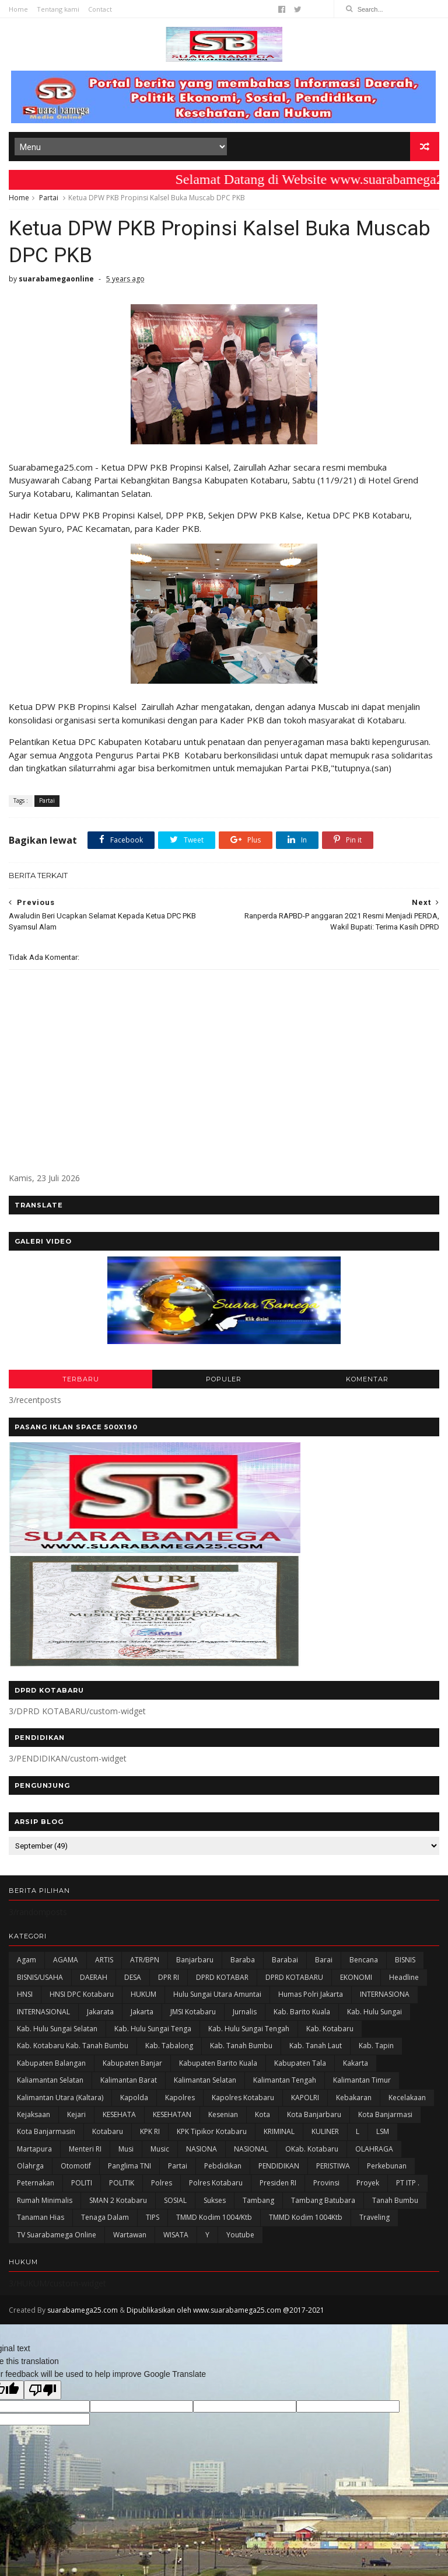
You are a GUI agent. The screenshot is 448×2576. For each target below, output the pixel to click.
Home (18, 9)
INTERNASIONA (385, 1994)
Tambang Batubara (323, 2200)
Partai (48, 198)
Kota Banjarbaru (314, 2114)
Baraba (242, 1960)
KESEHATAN (172, 2114)
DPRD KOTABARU (294, 1977)
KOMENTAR (367, 1379)
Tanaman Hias (40, 2217)
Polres (161, 2183)
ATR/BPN (144, 1960)
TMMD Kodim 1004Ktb (305, 2217)
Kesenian (223, 2114)
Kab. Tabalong (169, 2046)
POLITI (81, 2183)
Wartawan (129, 2235)
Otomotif (76, 2166)
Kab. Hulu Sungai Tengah (248, 2029)
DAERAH (93, 1977)
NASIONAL (251, 2149)
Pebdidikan (223, 2166)
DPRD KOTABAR (222, 1977)
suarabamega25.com (82, 2310)
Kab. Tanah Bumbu (241, 2046)
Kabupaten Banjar (132, 2063)
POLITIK (121, 2183)
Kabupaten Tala (300, 2063)
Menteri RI (85, 2149)
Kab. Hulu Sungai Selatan (57, 2029)
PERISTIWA (333, 2166)
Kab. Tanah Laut (315, 2046)
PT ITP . (407, 2183)
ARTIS (104, 1960)
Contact (100, 9)
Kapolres (180, 2097)
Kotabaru (107, 2131)
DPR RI (168, 1977)
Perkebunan (387, 2166)
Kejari (76, 2114)
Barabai (285, 1960)
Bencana (363, 1960)
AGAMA (65, 1960)
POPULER (224, 1379)
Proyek (367, 2183)
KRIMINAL (279, 2131)
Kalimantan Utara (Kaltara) (60, 2097)
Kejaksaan (33, 2114)
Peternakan (35, 2183)
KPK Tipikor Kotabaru (212, 2131)
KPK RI (150, 2131)
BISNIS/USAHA (40, 1977)
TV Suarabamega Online (56, 2235)
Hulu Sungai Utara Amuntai (217, 1994)
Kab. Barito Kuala (302, 2012)
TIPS (152, 2217)
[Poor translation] (42, 2390)
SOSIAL (175, 2200)
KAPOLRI (305, 2097)
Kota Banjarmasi (385, 2114)
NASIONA (201, 2149)
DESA (132, 1977)
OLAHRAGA (374, 2149)
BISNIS (405, 1960)
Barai (323, 1960)
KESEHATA (119, 2114)
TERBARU (80, 1379)
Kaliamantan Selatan (50, 2080)
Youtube (240, 2235)
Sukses (215, 2200)
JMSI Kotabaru (193, 2012)
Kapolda (134, 2097)
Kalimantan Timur (362, 2080)
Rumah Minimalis (44, 2200)
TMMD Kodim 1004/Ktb (214, 2217)
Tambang (258, 2200)
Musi (126, 2149)
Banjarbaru (195, 1960)
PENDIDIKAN (278, 2166)
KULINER (325, 2131)
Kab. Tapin (376, 2046)
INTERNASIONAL (43, 2012)
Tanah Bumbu (395, 2200)
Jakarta (142, 2012)
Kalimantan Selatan (205, 2080)
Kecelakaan (407, 2097)
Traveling (374, 2217)
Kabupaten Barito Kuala (218, 2063)
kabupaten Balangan (51, 2063)
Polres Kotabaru (216, 2183)
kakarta (355, 2063)
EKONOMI (356, 1977)
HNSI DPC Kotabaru (82, 1994)
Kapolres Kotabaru (243, 2097)
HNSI (25, 1994)
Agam (26, 1960)
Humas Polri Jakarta (310, 1994)
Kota (262, 2114)
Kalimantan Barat (128, 2080)
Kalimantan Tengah (284, 2080)
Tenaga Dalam (105, 2217)
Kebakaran (354, 2097)
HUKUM (143, 1994)
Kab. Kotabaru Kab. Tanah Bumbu (72, 2046)
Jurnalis (245, 2012)
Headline (404, 1977)
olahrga (30, 2166)
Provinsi (326, 2183)
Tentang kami (58, 9)
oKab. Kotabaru (311, 2149)
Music (159, 2149)
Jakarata (100, 2012)
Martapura (34, 2149)
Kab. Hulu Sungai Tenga (152, 2029)
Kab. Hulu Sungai (374, 2012)
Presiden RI (278, 2183)
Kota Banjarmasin (46, 2131)
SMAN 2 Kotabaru (118, 2200)
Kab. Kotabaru (330, 2029)
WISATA (175, 2235)
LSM (382, 2131)
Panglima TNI (129, 2166)
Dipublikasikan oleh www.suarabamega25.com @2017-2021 (225, 2310)
